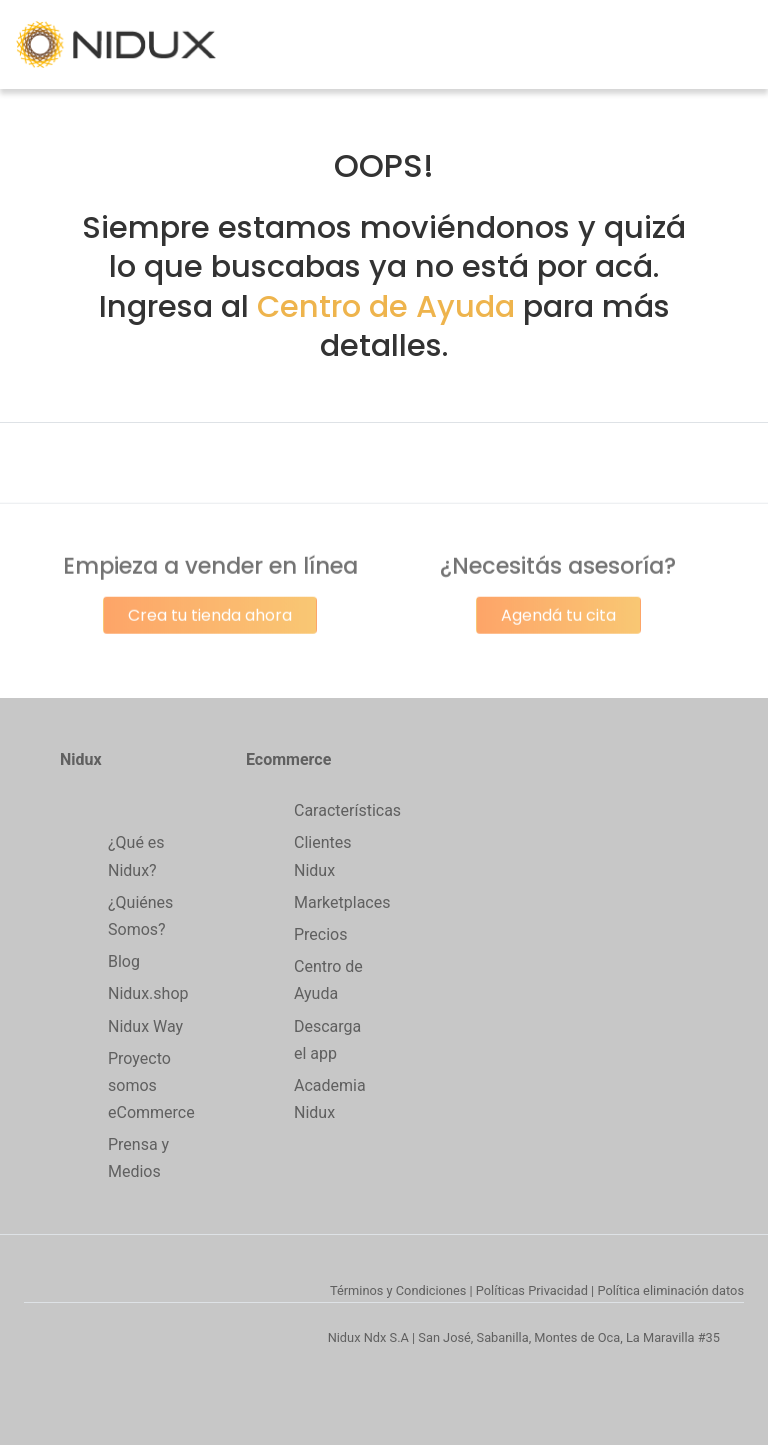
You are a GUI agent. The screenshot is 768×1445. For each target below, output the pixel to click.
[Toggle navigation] (740, 45)
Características (347, 810)
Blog (124, 961)
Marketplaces (342, 902)
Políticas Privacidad (532, 1290)
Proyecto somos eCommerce (151, 1085)
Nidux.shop (148, 993)
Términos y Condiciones (398, 1290)
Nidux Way (145, 1026)
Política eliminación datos (670, 1290)
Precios (321, 934)
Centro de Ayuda (386, 306)
